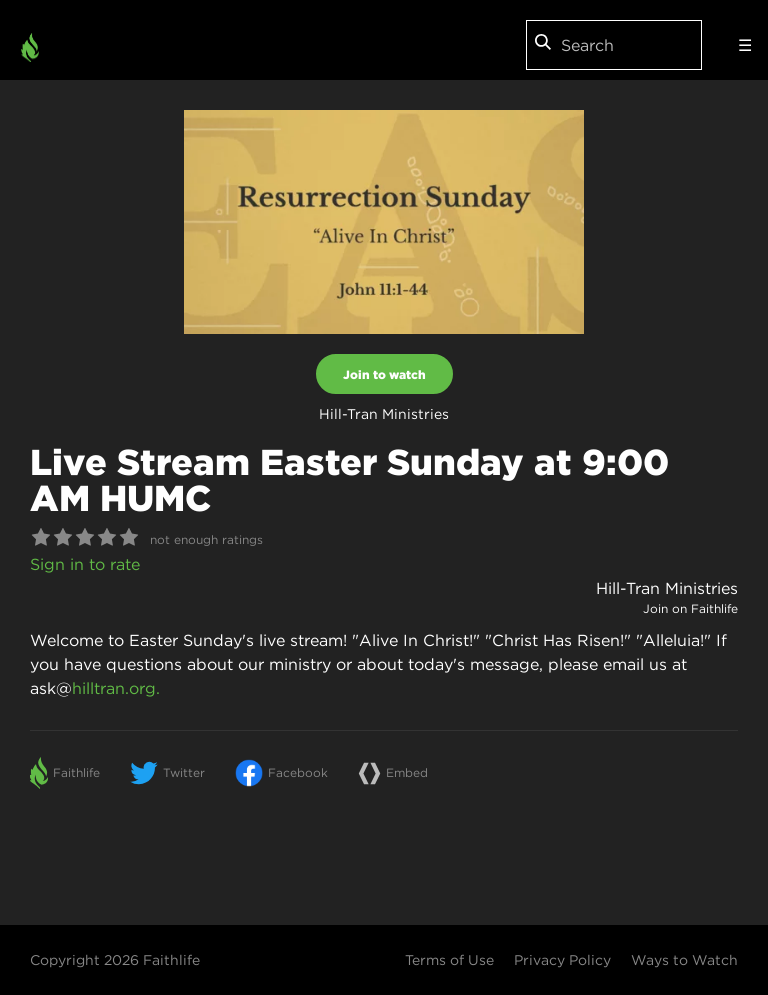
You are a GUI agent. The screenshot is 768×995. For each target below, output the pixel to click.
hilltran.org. (116, 688)
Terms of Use (449, 960)
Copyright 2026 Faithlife (115, 960)
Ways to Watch (684, 960)
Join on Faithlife (690, 608)
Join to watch (384, 374)
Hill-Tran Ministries (667, 588)
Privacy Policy (562, 960)
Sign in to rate (85, 564)
